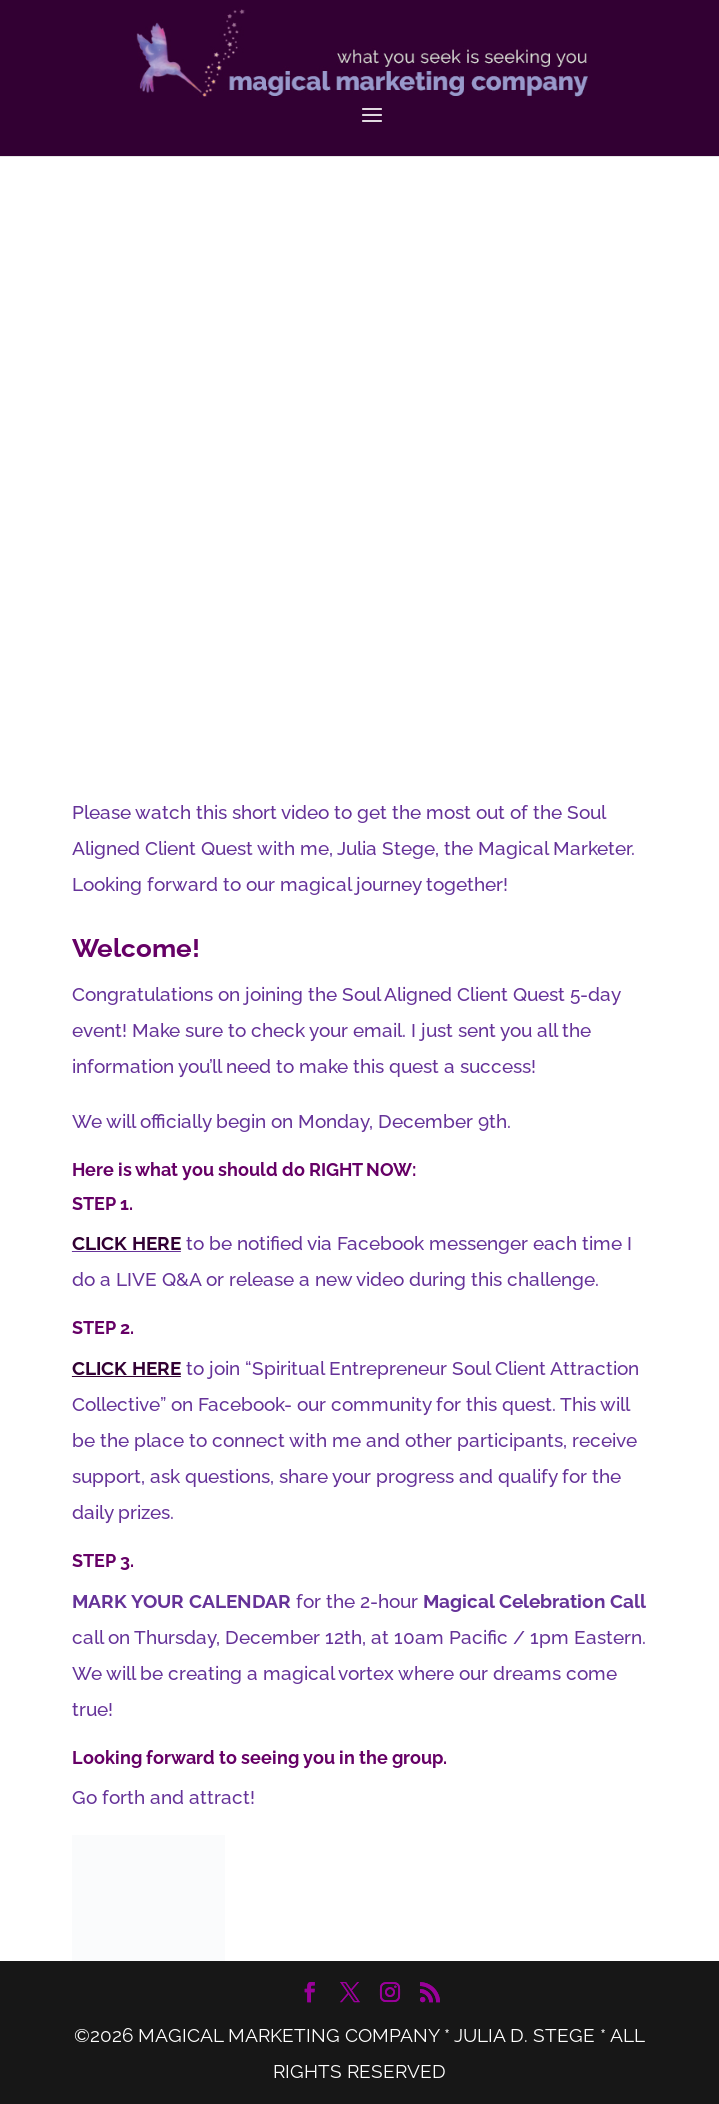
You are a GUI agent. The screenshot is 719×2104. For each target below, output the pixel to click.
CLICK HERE (126, 1243)
